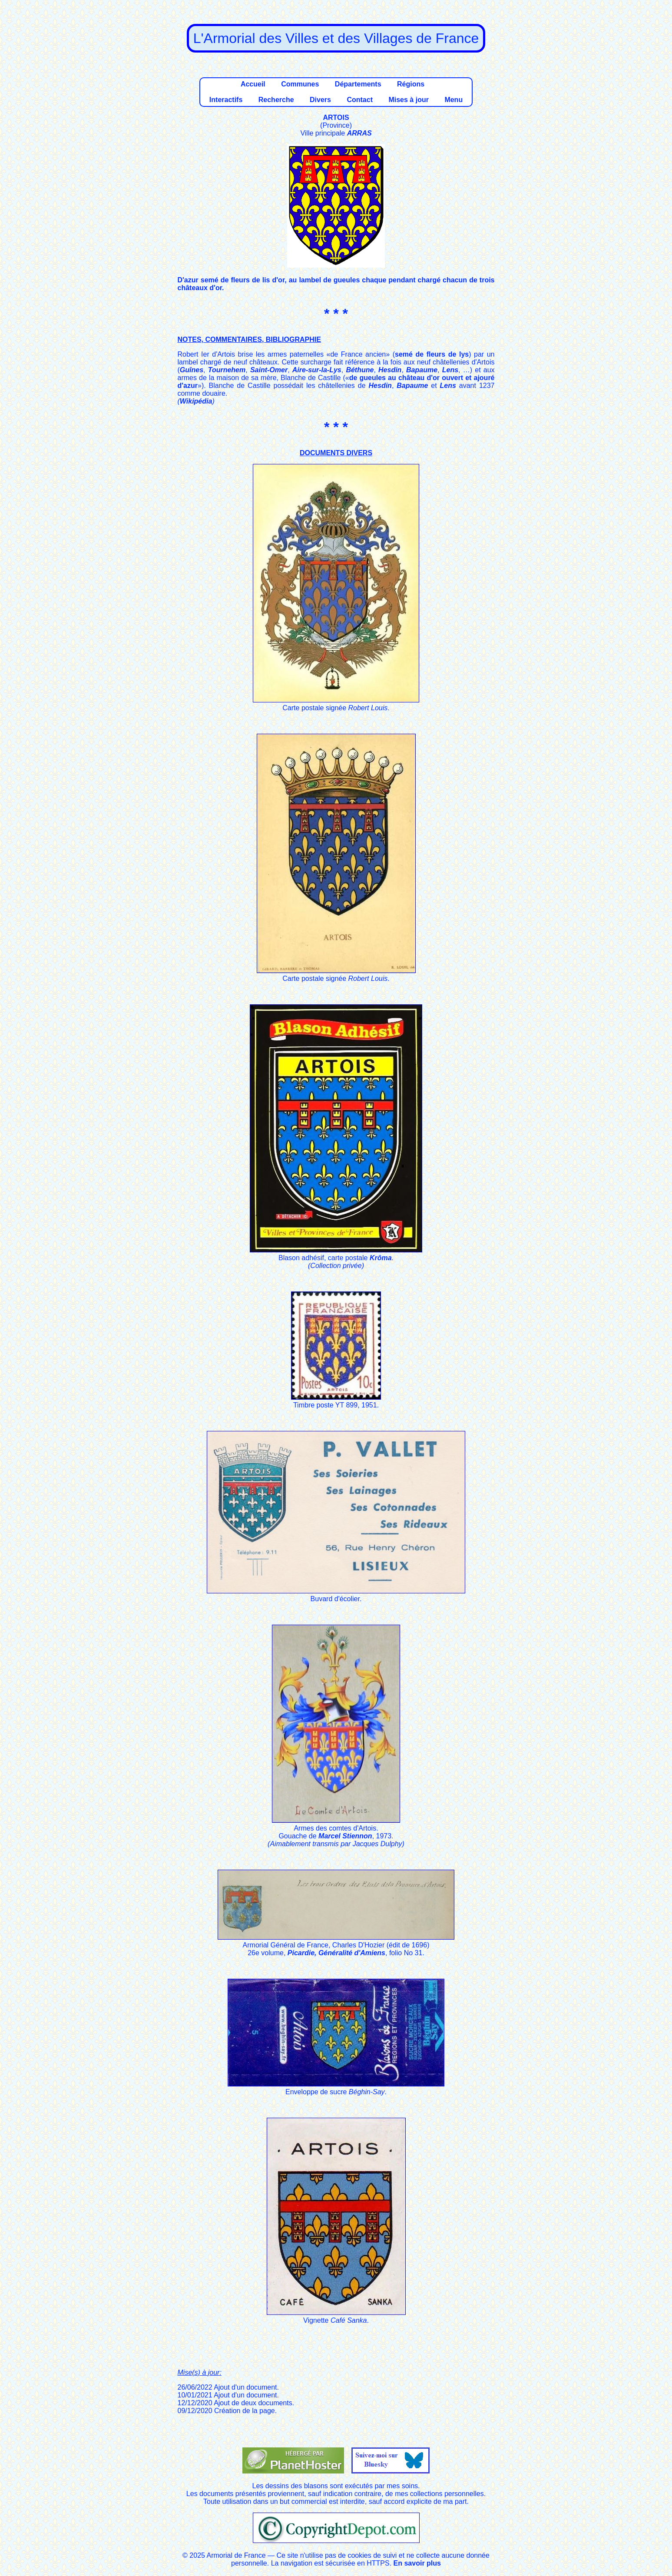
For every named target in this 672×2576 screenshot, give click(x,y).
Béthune (360, 370)
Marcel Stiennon (345, 1836)
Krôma (381, 1258)
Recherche (276, 99)
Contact (360, 99)
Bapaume (421, 370)
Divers (320, 99)
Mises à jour (408, 99)
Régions (410, 84)
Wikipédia (196, 401)
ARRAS (359, 133)
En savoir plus (417, 2563)
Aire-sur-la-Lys (316, 370)
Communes (300, 84)
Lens (450, 370)
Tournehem (227, 370)
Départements (358, 84)
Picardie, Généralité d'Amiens (336, 1953)
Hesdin (389, 370)
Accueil (253, 84)
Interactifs (225, 99)
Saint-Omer (269, 370)
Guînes (191, 370)
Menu (453, 99)
